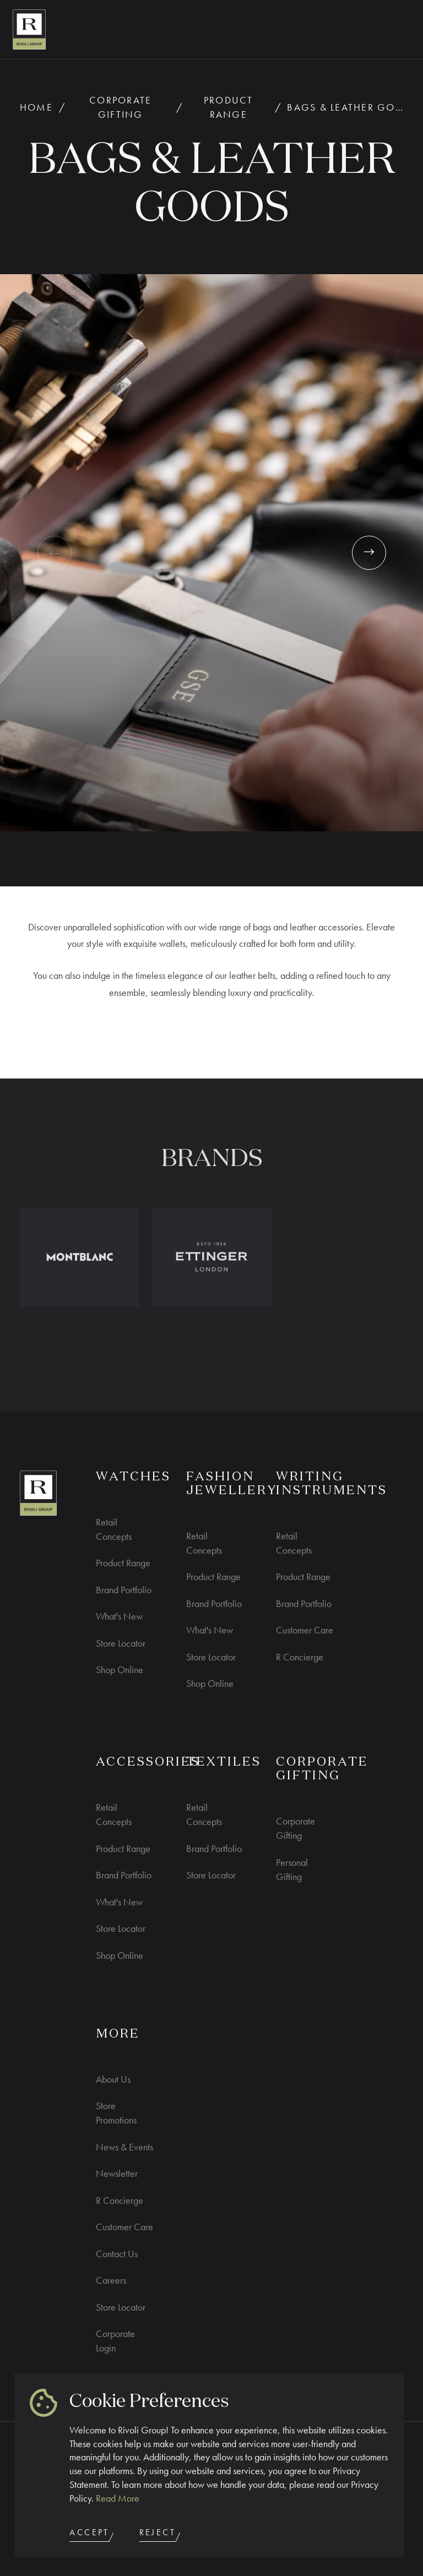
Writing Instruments (331, 1484)
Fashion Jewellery (232, 1484)
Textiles (223, 1762)
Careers (111, 2280)
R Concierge (299, 1657)
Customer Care (304, 1630)
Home (36, 107)
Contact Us (117, 2253)
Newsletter (117, 2173)
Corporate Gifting (120, 107)
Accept (92, 2534)
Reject (160, 2534)
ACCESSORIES (148, 1762)
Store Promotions (116, 2112)
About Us (113, 2079)
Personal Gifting (292, 1869)
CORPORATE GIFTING (322, 1769)
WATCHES (133, 1477)
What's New (119, 1616)
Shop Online (119, 1669)
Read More (117, 2498)
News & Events (124, 2147)
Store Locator (120, 1643)
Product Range (228, 107)
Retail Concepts (114, 1529)
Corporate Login (115, 2340)
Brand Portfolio (123, 1589)
